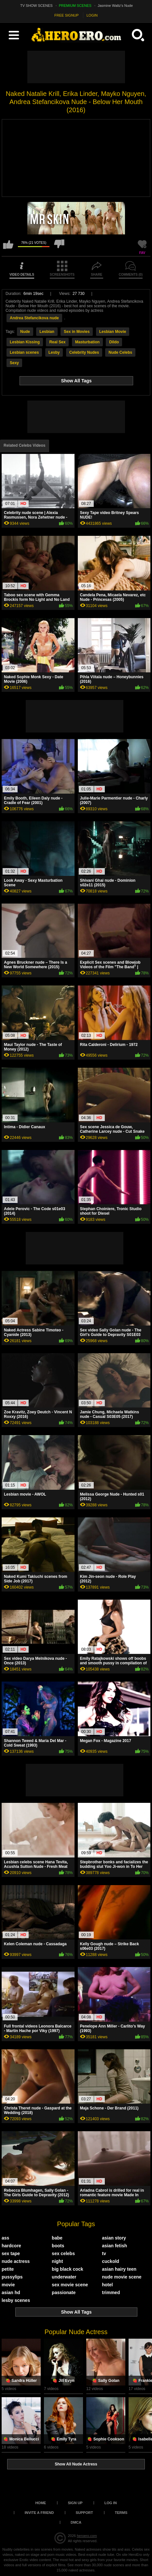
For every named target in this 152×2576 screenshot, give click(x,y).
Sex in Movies (77, 331)
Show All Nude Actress (76, 2464)
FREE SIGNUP (66, 15)
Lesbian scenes (24, 352)
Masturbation (87, 342)
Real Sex (57, 342)
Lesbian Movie (112, 331)
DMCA (76, 2522)
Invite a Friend (39, 2513)
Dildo (114, 342)
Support (84, 2513)
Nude (25, 331)
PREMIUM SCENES (75, 5)
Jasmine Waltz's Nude (115, 5)
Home (40, 2503)
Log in (110, 2503)
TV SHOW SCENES (36, 5)
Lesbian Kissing (25, 342)
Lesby (54, 352)
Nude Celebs (120, 352)
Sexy (14, 363)
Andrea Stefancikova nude (34, 318)
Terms (121, 2513)
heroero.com (87, 2536)
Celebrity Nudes (84, 352)
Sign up (75, 2503)
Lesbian (46, 331)
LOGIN (92, 15)
